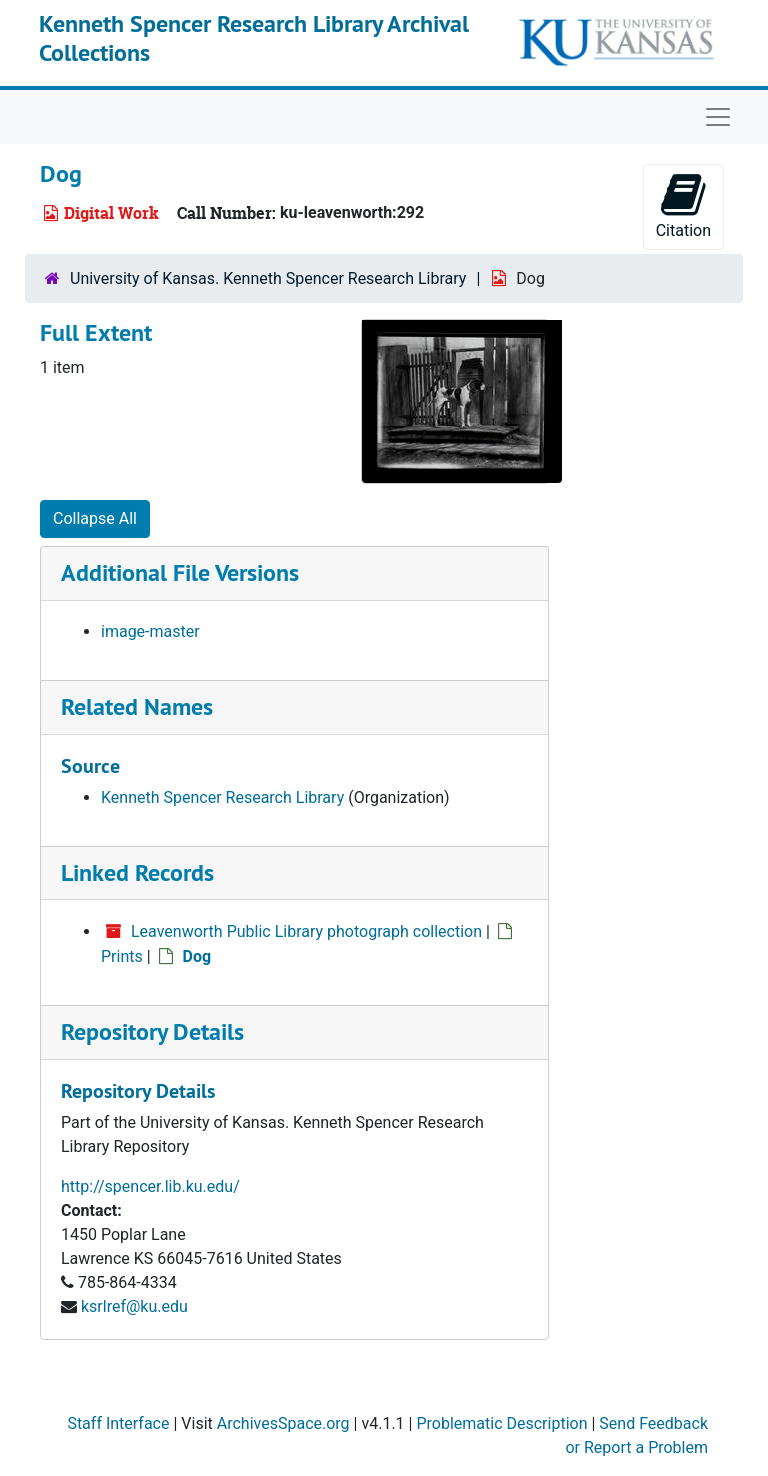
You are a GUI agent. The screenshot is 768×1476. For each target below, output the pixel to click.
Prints (122, 956)
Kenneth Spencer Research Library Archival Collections (254, 38)
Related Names (137, 706)
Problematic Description (501, 1423)
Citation (683, 205)
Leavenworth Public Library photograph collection (306, 931)
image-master (150, 631)
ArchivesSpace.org (283, 1423)
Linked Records (137, 872)
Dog (197, 956)
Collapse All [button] (95, 518)
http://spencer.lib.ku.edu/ (150, 1186)
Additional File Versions (180, 572)
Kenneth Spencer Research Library (222, 797)
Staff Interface (118, 1423)
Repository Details (152, 1031)
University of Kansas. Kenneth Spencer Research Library (268, 278)
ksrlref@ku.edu (134, 1306)
